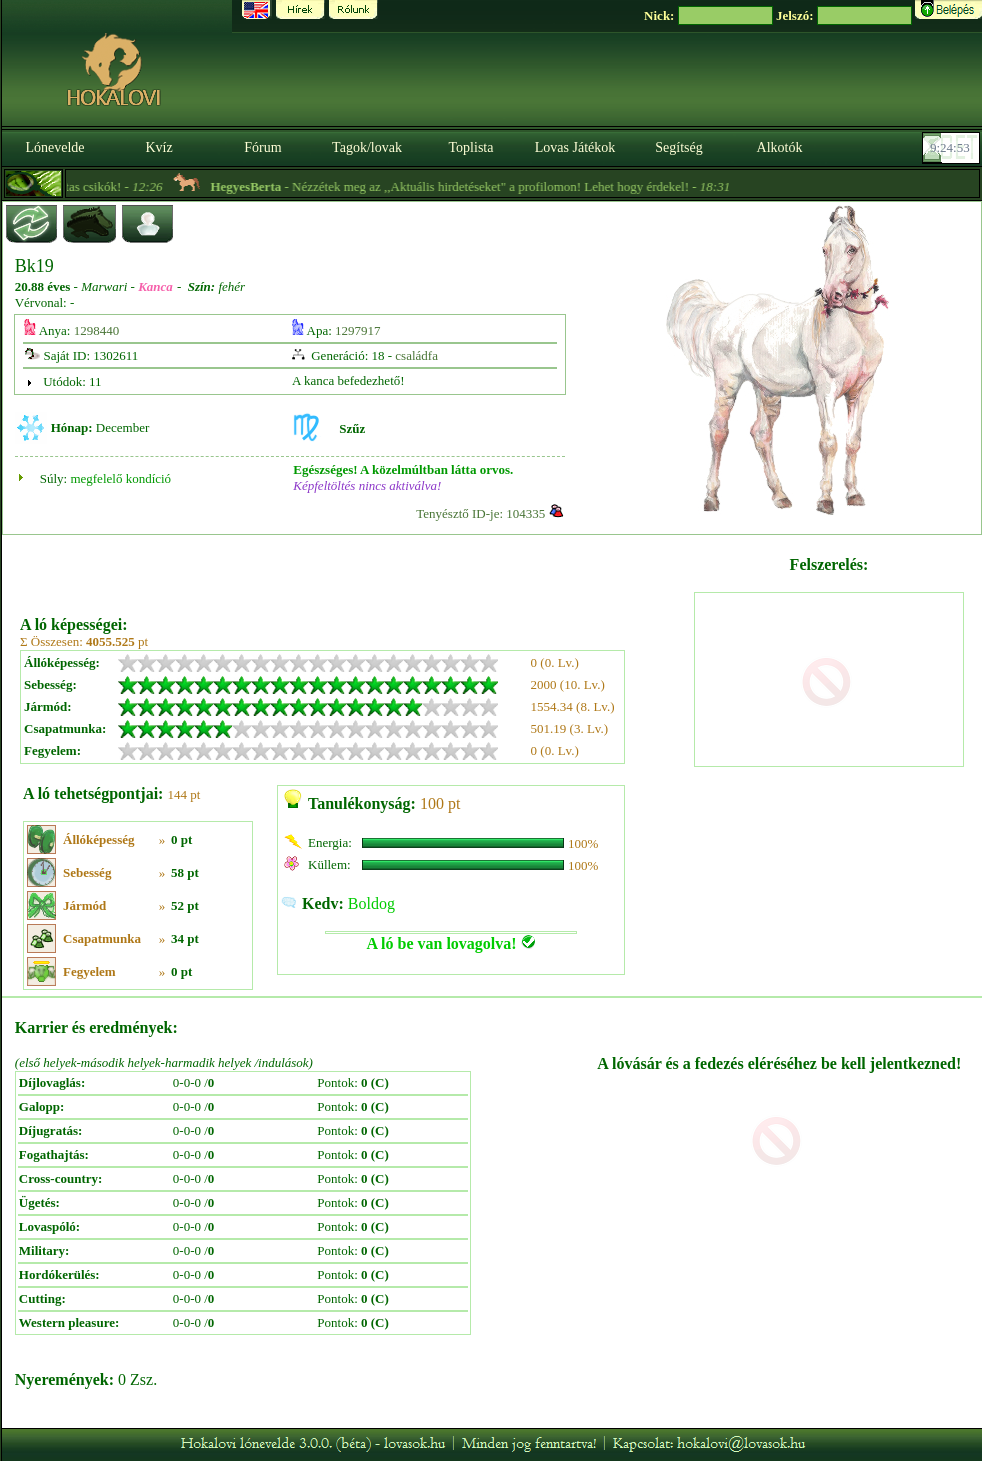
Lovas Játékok (575, 147)
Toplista (471, 147)
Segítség (678, 147)
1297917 (358, 330)
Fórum (262, 147)
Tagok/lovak (367, 147)
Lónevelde (54, 147)
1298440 (97, 330)
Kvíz (158, 147)
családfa (416, 355)
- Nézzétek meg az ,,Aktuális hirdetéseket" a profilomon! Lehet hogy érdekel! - (502, 186)
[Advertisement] (355, 568)
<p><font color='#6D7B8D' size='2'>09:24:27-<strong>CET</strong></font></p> (953, 148)
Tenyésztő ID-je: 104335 (480, 513)
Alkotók (780, 147)
